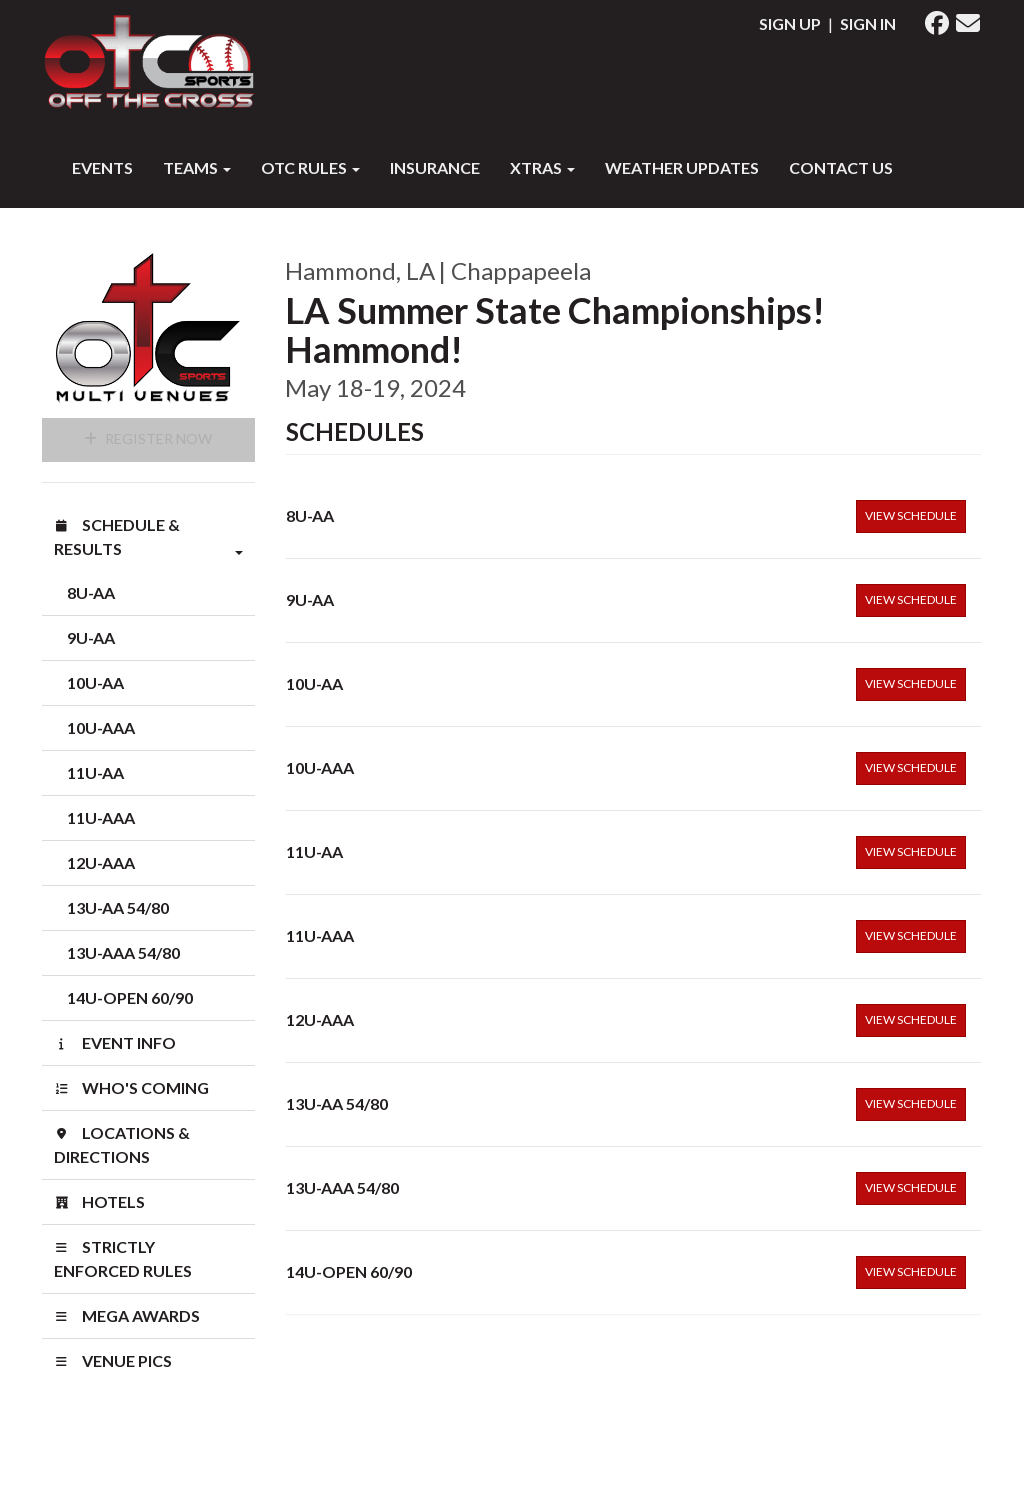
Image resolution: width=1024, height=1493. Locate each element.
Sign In (868, 23)
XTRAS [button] (542, 167)
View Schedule (911, 515)
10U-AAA (101, 727)
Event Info (115, 1042)
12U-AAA (101, 862)
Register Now (148, 438)
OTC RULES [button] (310, 167)
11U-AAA (101, 817)
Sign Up (790, 23)
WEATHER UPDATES (682, 167)
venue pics (113, 1360)
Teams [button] (197, 167)
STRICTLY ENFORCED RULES (123, 1258)
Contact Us (841, 167)
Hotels (99, 1201)
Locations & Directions (122, 1144)
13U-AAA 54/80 (123, 952)
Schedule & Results (148, 538)
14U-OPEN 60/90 (130, 997)
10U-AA (95, 682)
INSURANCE (435, 167)
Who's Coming (131, 1087)
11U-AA (95, 772)
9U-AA (91, 637)
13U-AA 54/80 (118, 907)
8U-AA (91, 592)
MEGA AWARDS (127, 1315)
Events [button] (102, 167)
